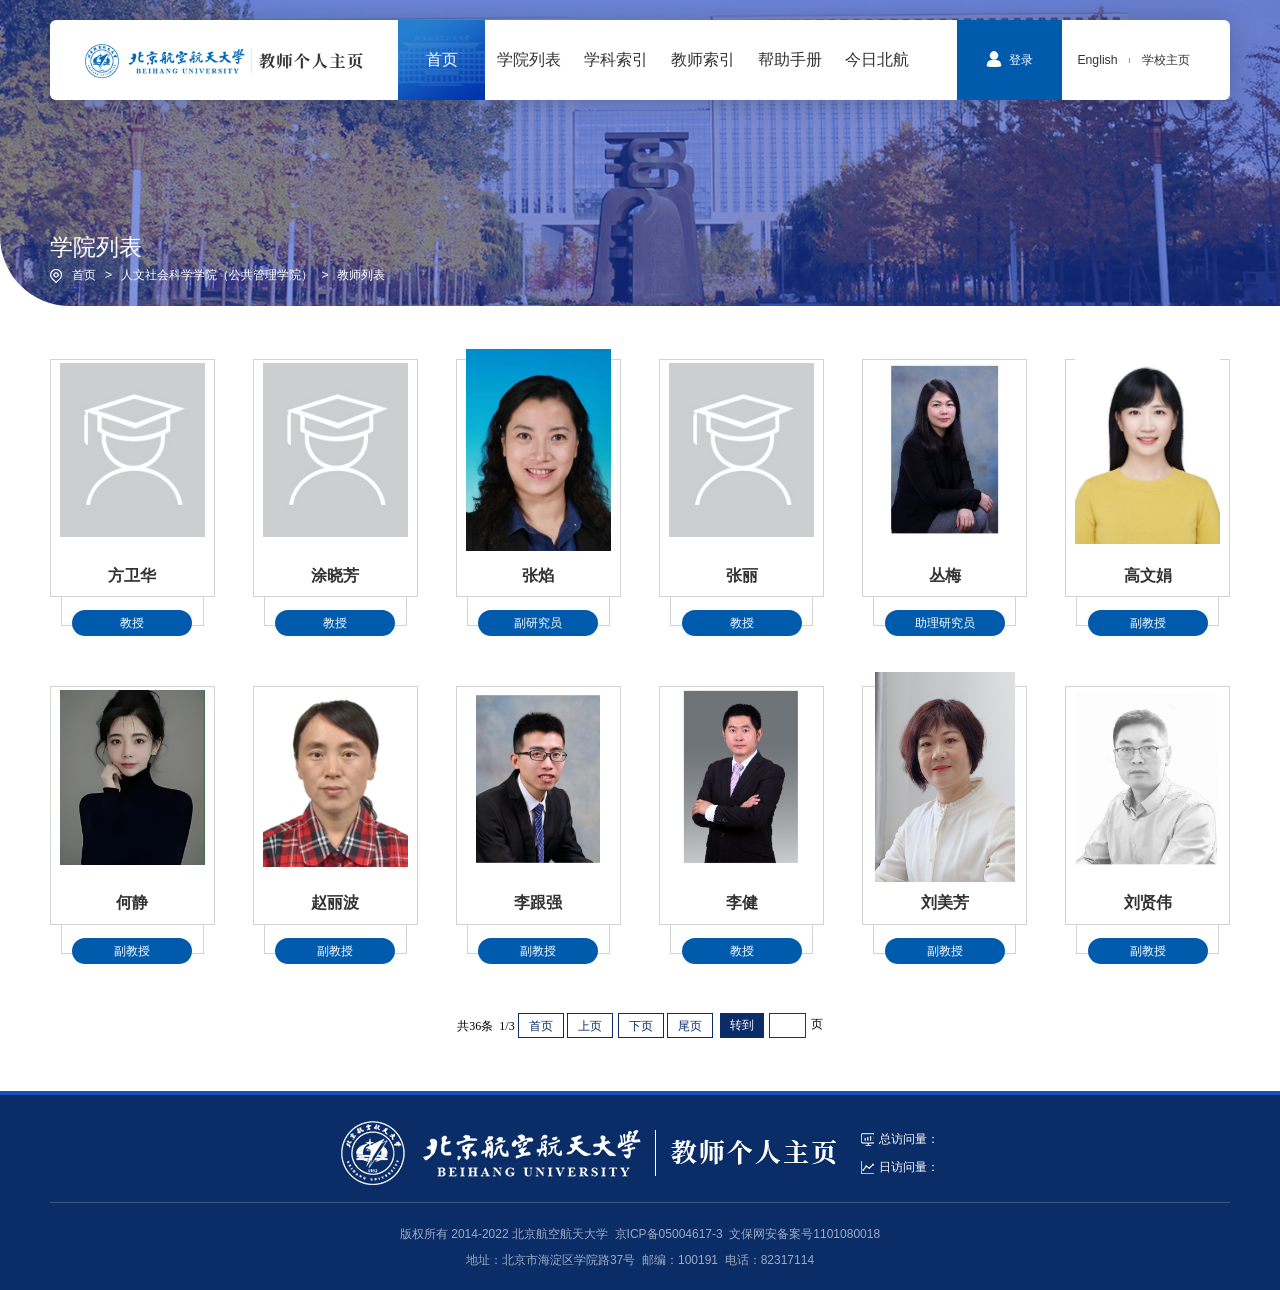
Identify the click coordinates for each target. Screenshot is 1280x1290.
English (1097, 60)
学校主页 (1166, 60)
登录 (1009, 59)
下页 (641, 1026)
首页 (84, 275)
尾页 (690, 1026)
